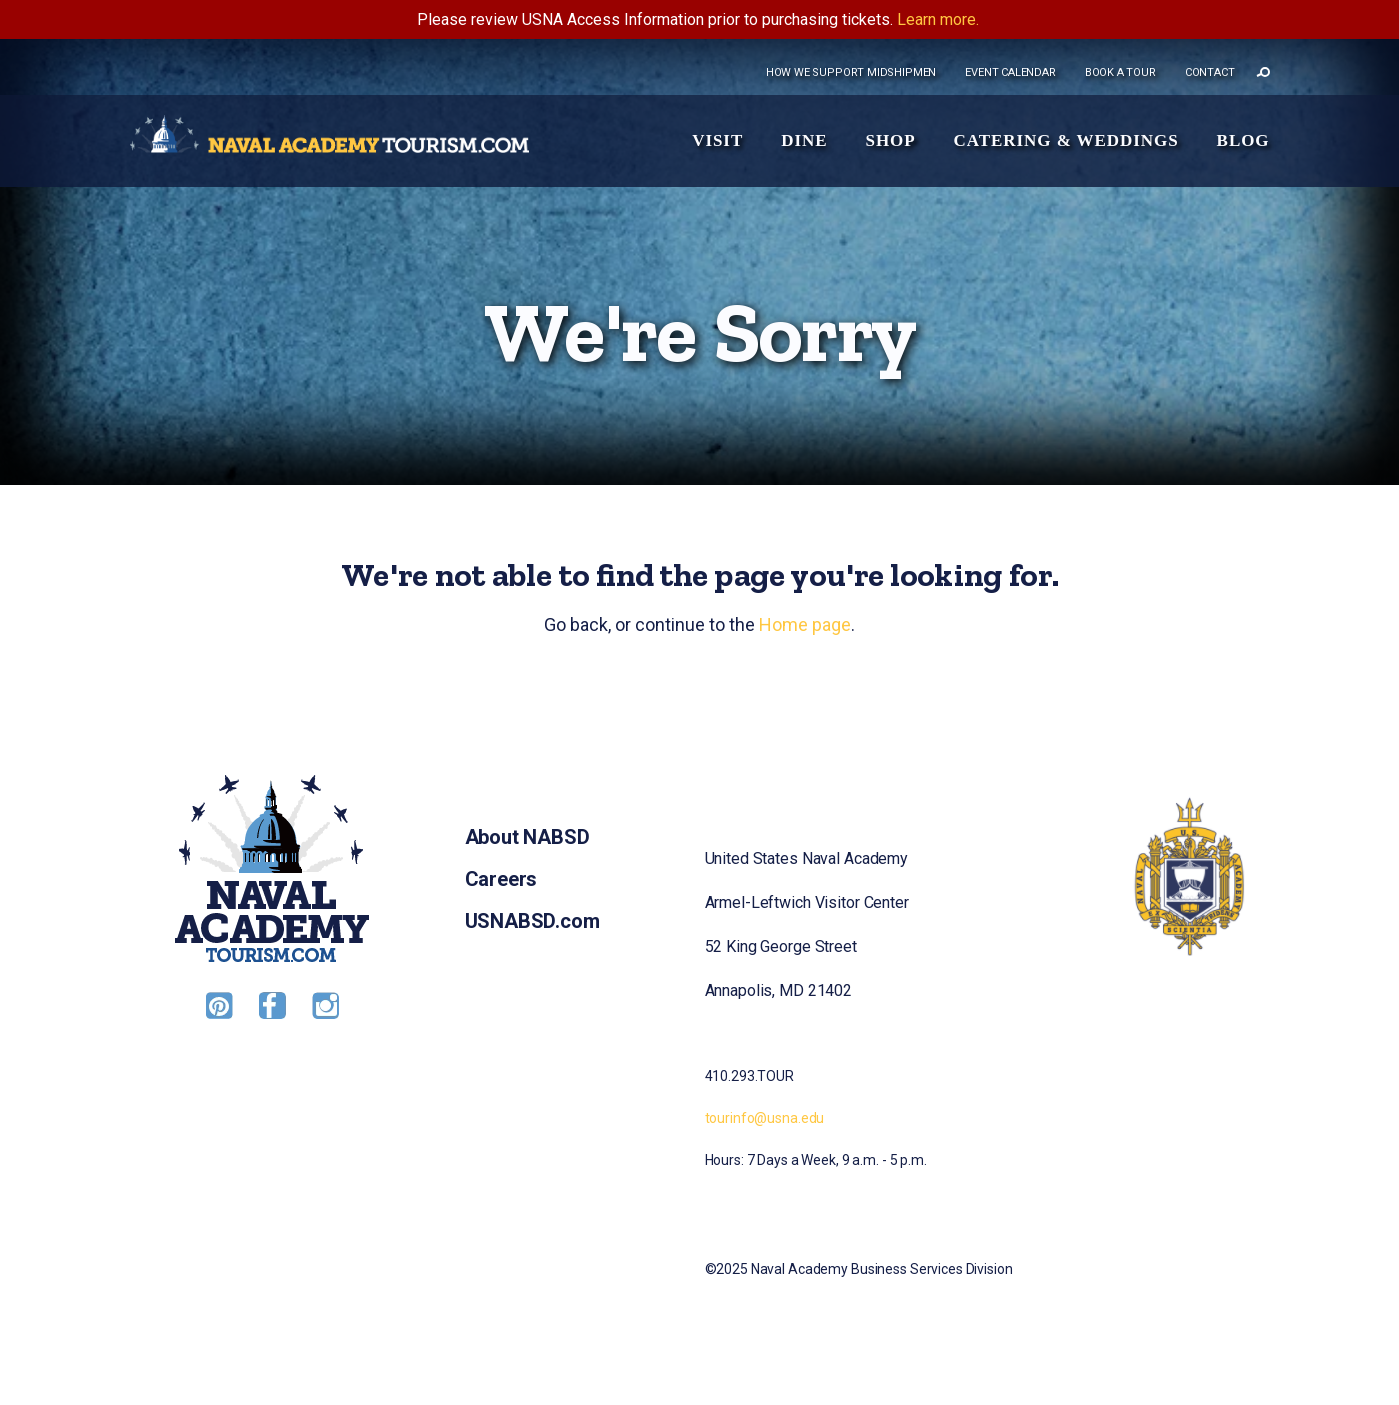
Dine (804, 140)
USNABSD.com (532, 921)
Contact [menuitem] (1210, 72)
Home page (805, 624)
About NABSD (527, 837)
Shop (890, 140)
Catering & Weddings (1066, 140)
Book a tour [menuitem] (1120, 72)
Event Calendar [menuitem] (1010, 72)
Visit (717, 140)
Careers (501, 879)
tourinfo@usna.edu (765, 1118)
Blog (1243, 140)
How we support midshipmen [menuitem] (851, 72)
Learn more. (938, 19)
